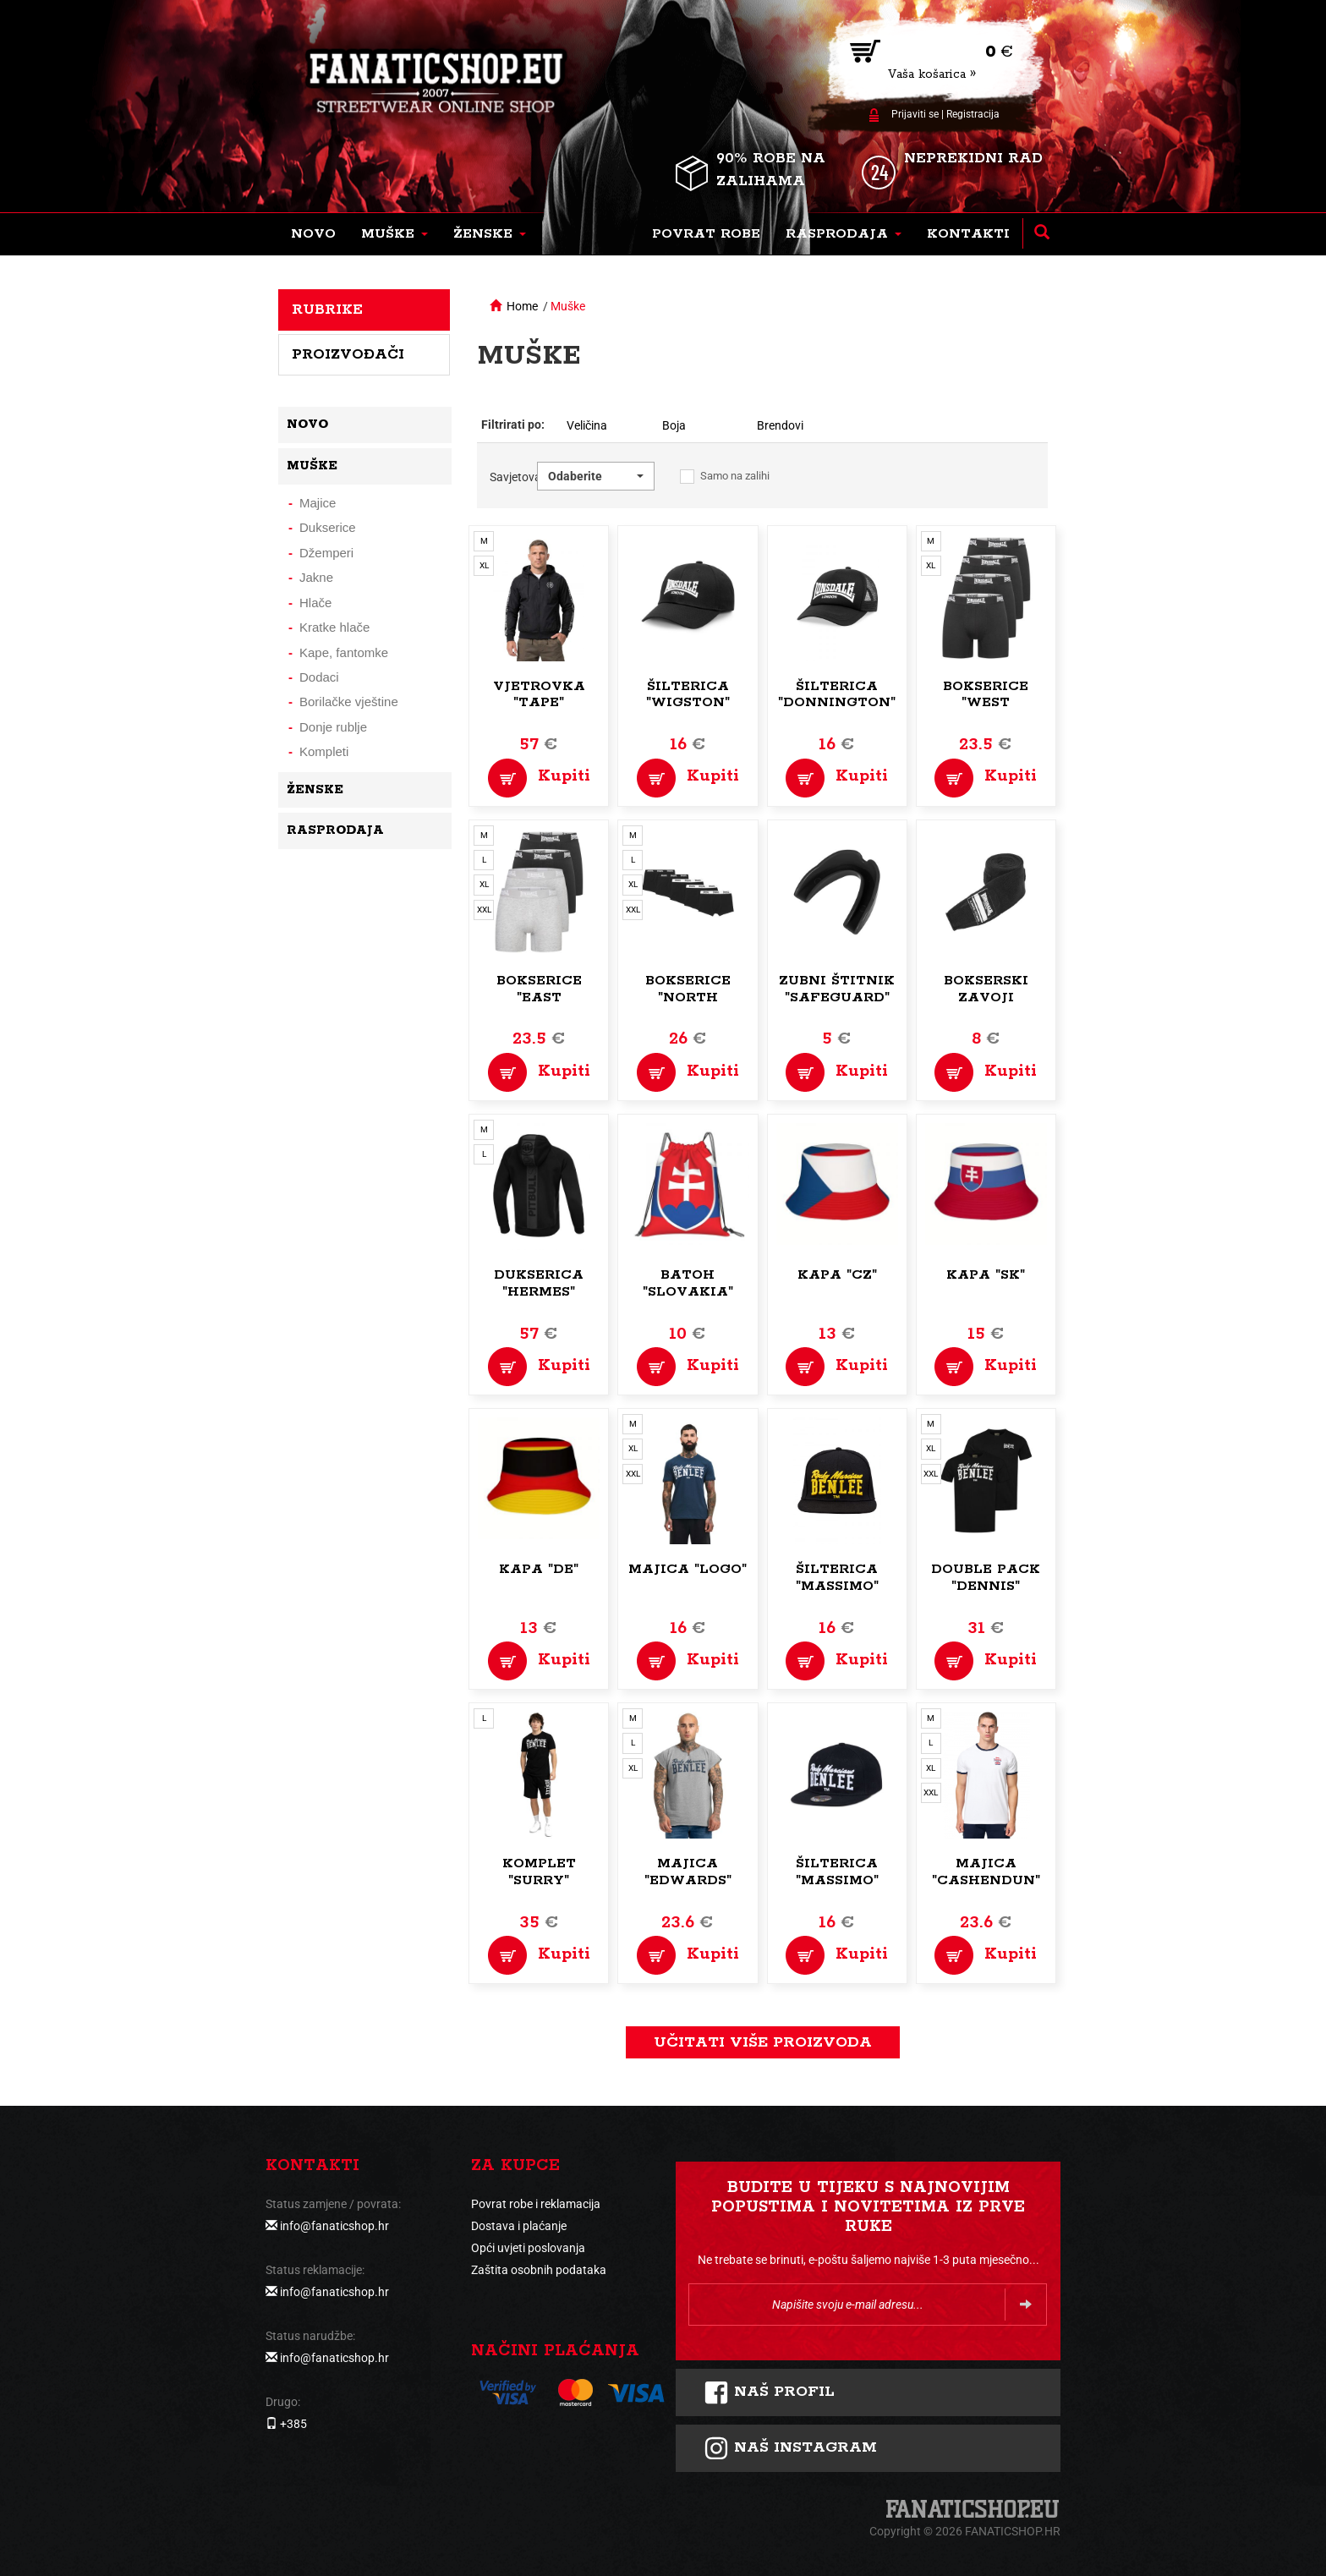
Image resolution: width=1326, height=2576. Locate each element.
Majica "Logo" (687, 1569)
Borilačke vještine (348, 701)
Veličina (587, 425)
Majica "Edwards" (687, 1872)
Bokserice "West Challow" (985, 703)
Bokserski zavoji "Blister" (986, 997)
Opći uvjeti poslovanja (528, 2248)
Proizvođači (348, 354)
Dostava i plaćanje (519, 2226)
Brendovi (780, 425)
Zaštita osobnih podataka (538, 2270)
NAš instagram (790, 2448)
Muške (568, 306)
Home (522, 306)
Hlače (315, 602)
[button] (394, 234)
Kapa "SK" (985, 1275)
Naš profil (769, 2392)
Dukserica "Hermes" (539, 1283)
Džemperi (326, 552)
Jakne (316, 577)
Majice (317, 503)
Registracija (973, 114)
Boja (674, 425)
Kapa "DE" (538, 1569)
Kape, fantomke (343, 652)
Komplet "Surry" (539, 1872)
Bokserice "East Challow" (539, 997)
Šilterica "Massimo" (837, 1577)
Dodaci (319, 677)
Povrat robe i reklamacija (535, 2204)
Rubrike (327, 309)
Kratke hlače (334, 627)
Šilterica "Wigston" (688, 694)
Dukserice (327, 527)
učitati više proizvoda (763, 2042)
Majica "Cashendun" (986, 1872)
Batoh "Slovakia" (688, 1283)
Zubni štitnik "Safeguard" (837, 989)
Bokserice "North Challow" (688, 997)
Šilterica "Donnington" (837, 694)
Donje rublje (333, 727)
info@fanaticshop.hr (334, 2226)
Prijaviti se (915, 114)
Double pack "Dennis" (985, 1577)
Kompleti (323, 751)
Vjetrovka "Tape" (539, 694)
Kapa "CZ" (837, 1275)
